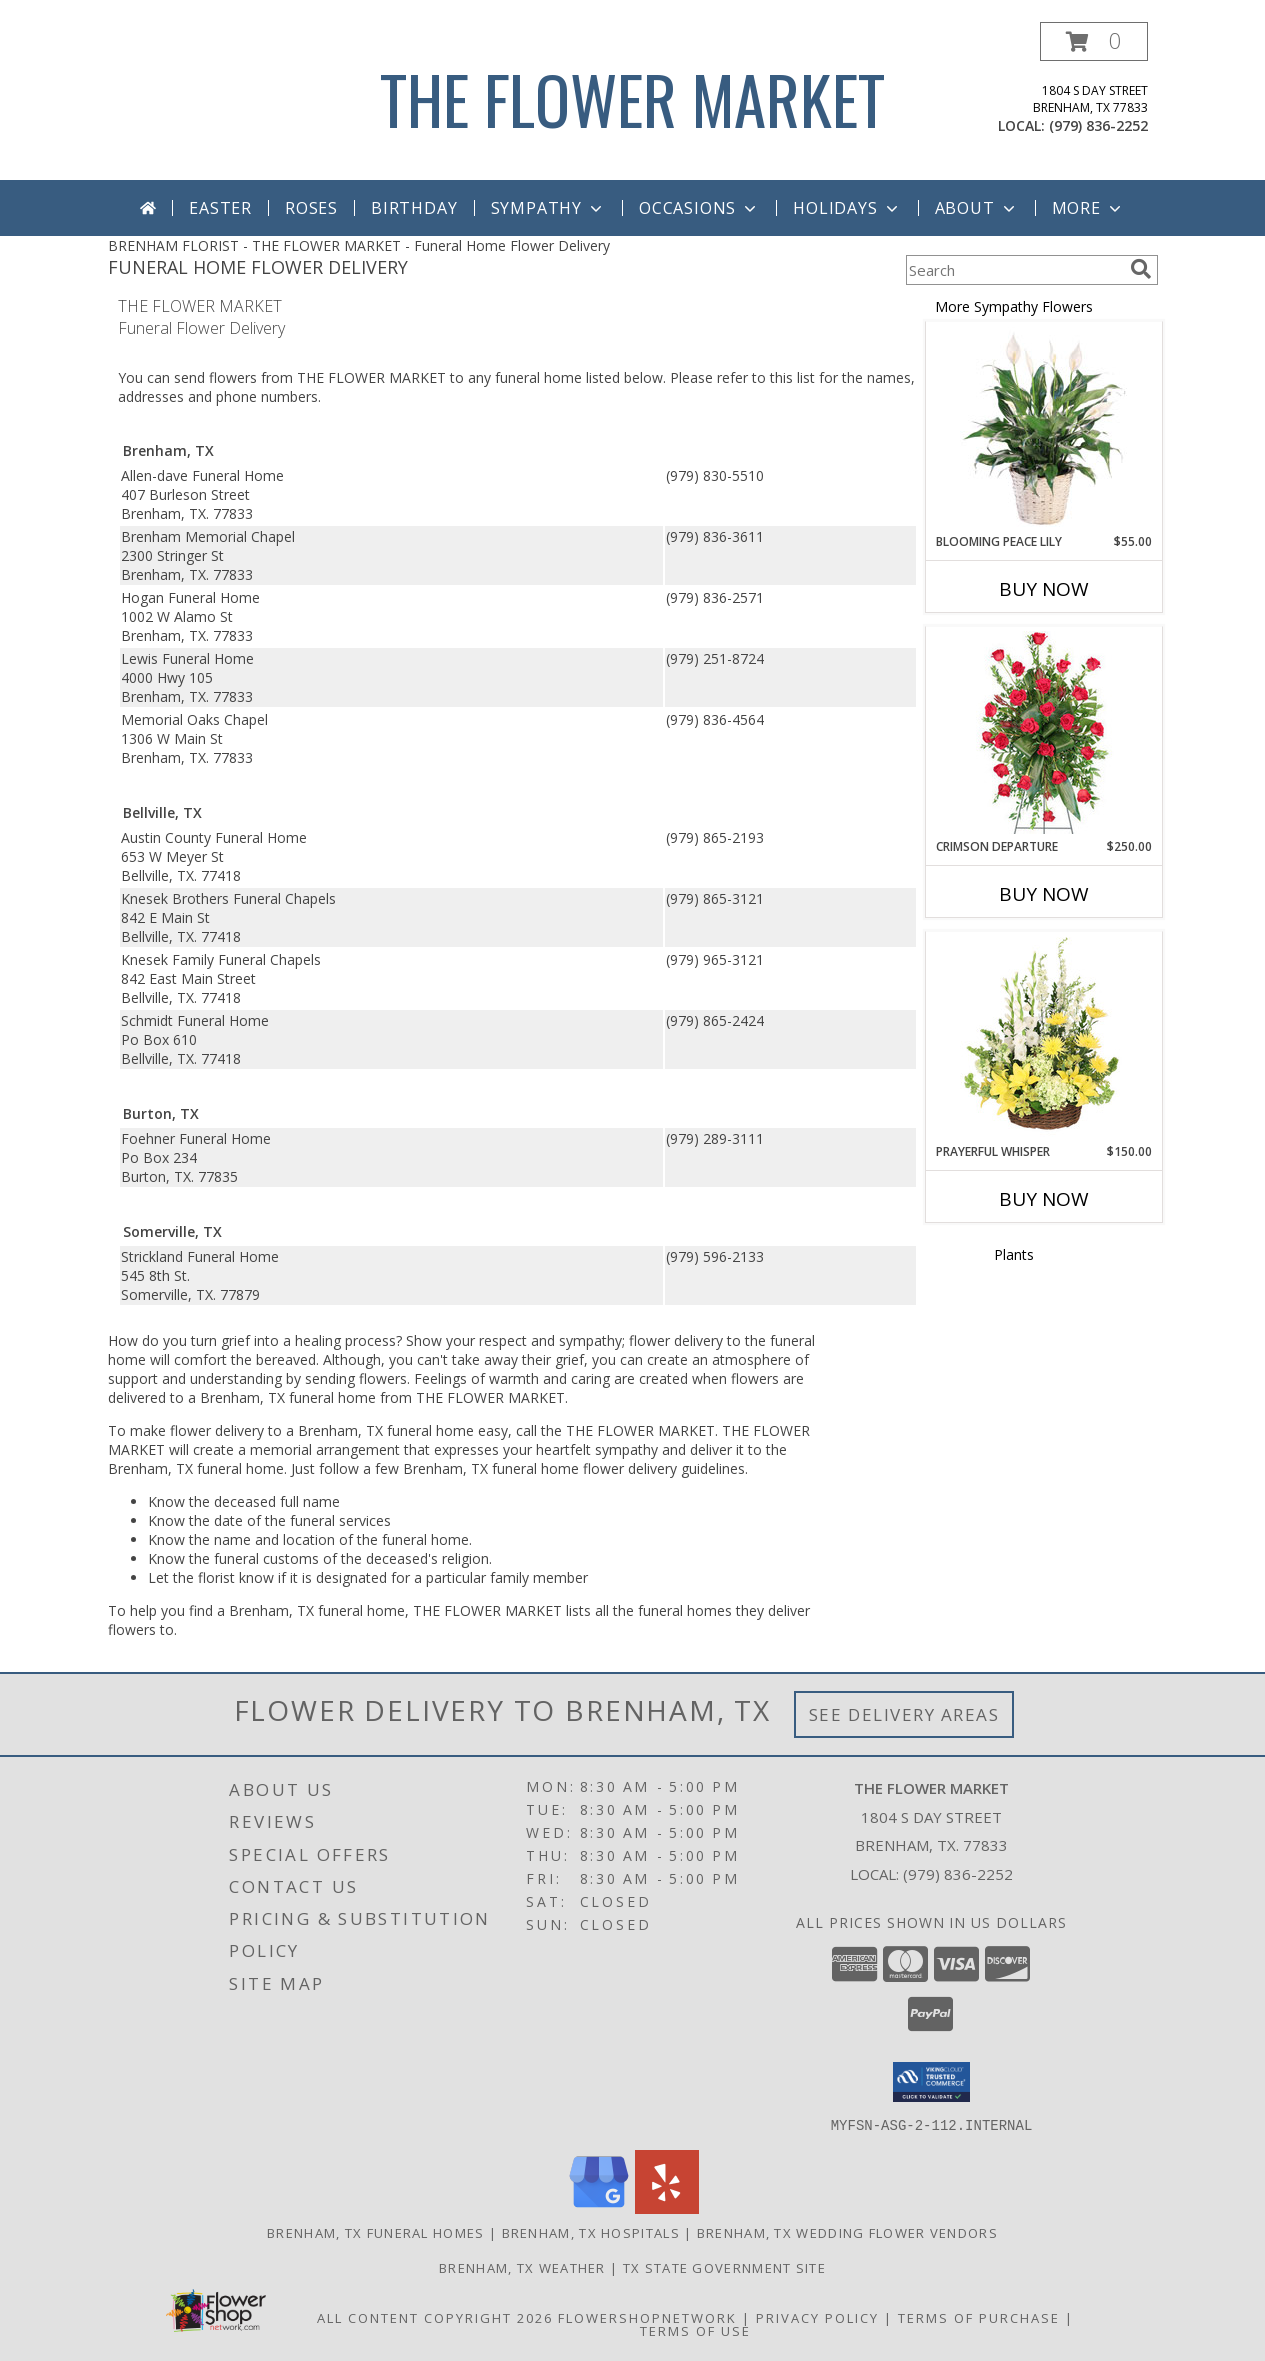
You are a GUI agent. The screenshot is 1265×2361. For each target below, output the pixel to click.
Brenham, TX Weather (522, 2267)
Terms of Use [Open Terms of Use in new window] (695, 2330)
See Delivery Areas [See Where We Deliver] (904, 1714)
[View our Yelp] (667, 2207)
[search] (1141, 269)
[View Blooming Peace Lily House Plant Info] (1043, 428)
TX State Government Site (724, 2267)
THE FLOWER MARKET (632, 98)
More (1088, 208)
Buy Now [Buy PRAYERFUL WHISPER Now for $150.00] (1044, 1199)
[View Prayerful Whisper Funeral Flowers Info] (1043, 1038)
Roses (311, 208)
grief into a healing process (308, 1340)
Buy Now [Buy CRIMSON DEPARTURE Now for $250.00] (1044, 894)
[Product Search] (1014, 270)
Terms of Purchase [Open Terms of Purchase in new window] (979, 2317)
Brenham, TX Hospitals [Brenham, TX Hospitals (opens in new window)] (591, 2232)
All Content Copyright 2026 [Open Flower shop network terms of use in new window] (435, 2317)
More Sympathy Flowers (1014, 306)
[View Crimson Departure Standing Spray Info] (1043, 732)
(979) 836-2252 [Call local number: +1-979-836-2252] (1098, 125)
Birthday (414, 208)
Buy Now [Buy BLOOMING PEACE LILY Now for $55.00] (1044, 589)
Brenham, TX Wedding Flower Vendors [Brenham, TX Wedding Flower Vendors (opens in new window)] (847, 2232)
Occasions (699, 208)
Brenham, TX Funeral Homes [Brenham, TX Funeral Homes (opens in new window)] (376, 2232)
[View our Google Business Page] (599, 2207)
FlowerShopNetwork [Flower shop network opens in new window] (647, 2317)
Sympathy (548, 208)
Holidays (847, 208)
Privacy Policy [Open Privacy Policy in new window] (817, 2317)
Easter (220, 208)
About (977, 208)
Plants (1014, 1254)
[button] (1094, 41)
